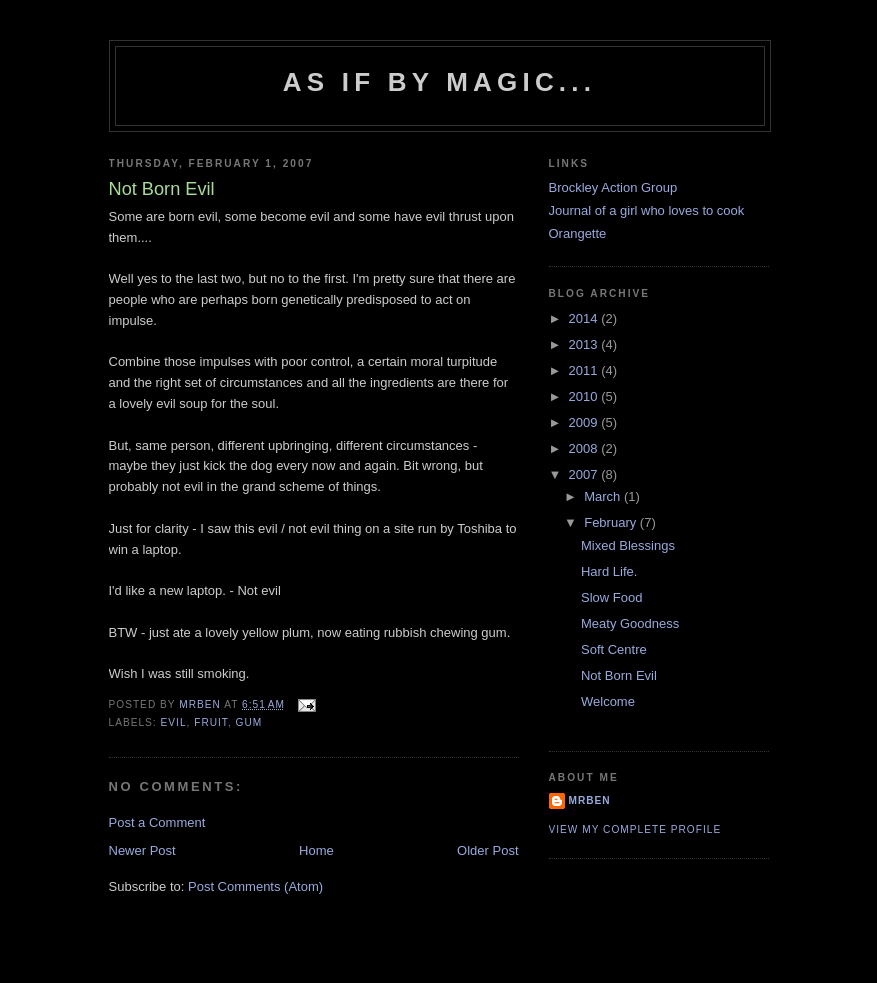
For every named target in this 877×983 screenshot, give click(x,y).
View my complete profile (635, 829)
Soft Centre (614, 649)
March (604, 496)
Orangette (578, 233)
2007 (585, 474)
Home (316, 850)
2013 (585, 344)
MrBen (590, 800)
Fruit (211, 722)
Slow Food (611, 597)
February (612, 522)
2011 (585, 370)
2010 (585, 396)
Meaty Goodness (630, 623)
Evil (174, 722)
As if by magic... (439, 82)
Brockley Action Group (613, 187)
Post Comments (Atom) (255, 886)
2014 (585, 318)
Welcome (608, 701)
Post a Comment (157, 822)
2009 (585, 422)
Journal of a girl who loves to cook (647, 210)
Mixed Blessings (628, 545)
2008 (585, 448)
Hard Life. (609, 571)
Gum (249, 722)
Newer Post (142, 850)
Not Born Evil (619, 675)
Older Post (487, 850)
